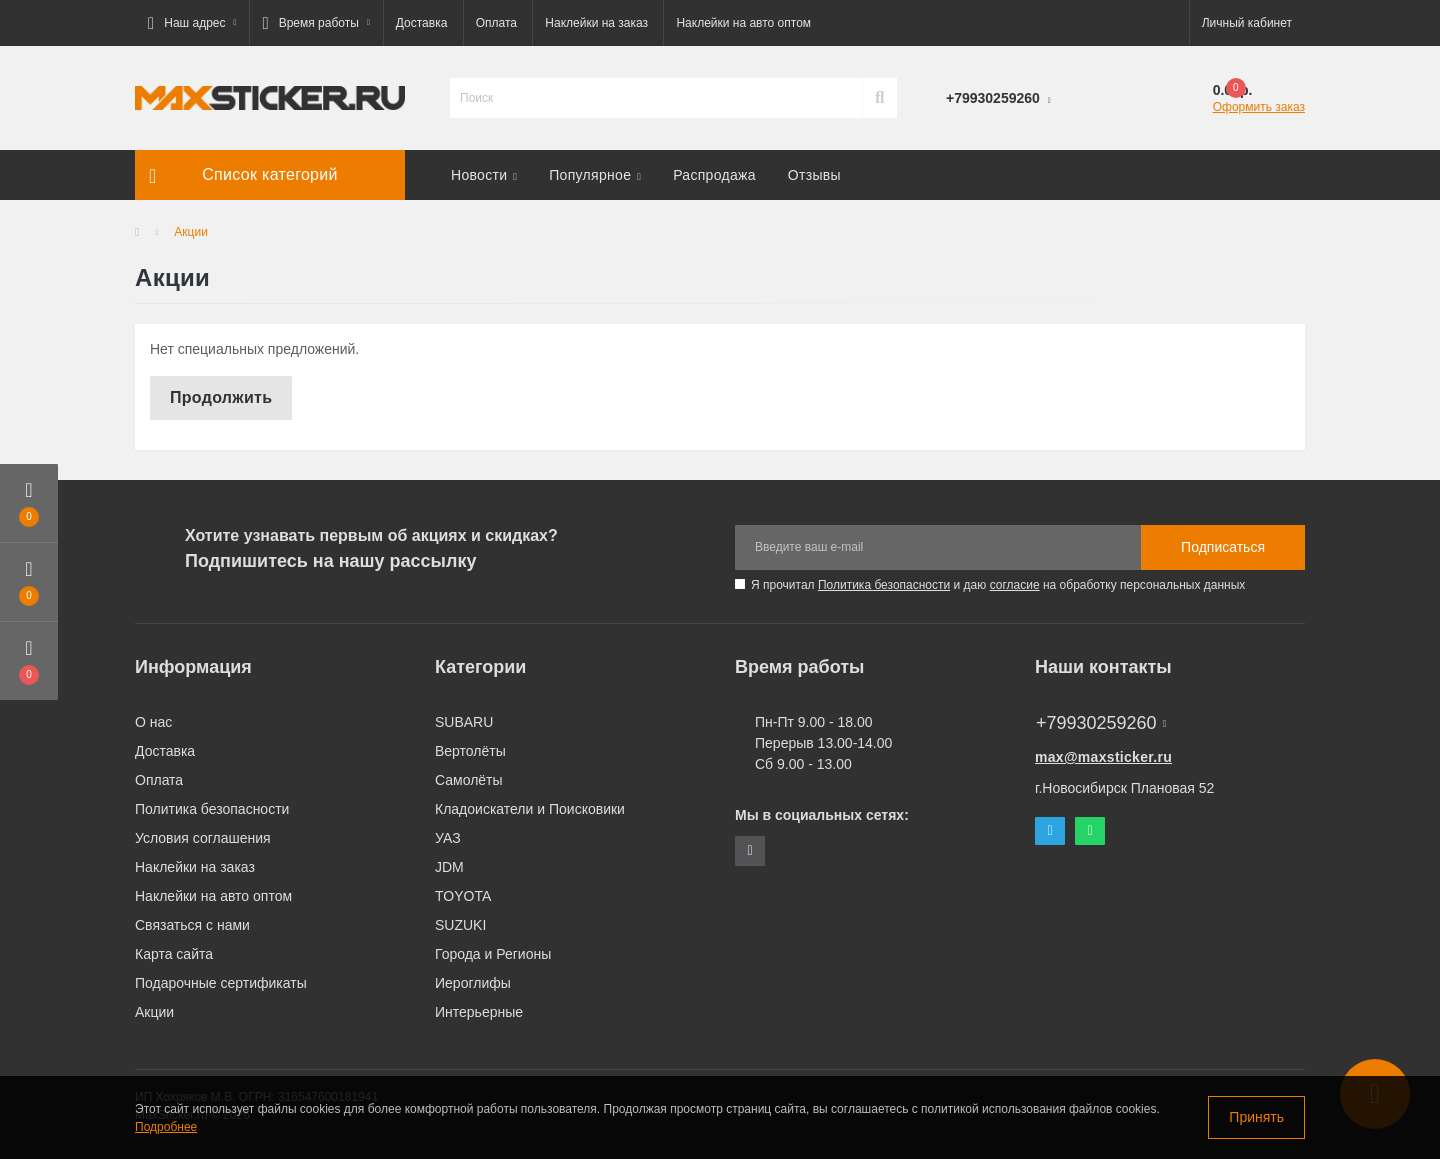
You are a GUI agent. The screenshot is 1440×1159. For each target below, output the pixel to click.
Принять (1256, 1117)
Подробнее (166, 1127)
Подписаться (1223, 547)
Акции (154, 1012)
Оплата (496, 23)
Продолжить (221, 397)
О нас (153, 722)
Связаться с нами (192, 925)
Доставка (422, 23)
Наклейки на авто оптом (743, 23)
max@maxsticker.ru (1103, 757)
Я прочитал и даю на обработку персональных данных (998, 585)
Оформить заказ (1259, 107)
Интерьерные (479, 1012)
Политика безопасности (884, 585)
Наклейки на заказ (596, 23)
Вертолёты (470, 751)
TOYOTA (463, 896)
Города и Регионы (493, 954)
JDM (449, 867)
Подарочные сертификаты (221, 983)
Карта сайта (174, 954)
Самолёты (469, 780)
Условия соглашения (203, 838)
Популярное (595, 175)
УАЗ (448, 838)
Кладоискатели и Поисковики (530, 809)
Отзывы (814, 175)
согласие (1015, 585)
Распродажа (714, 175)
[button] (192, 23)
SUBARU (464, 722)
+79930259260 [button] (1101, 723)
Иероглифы (473, 983)
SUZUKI (460, 925)
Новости (484, 175)
